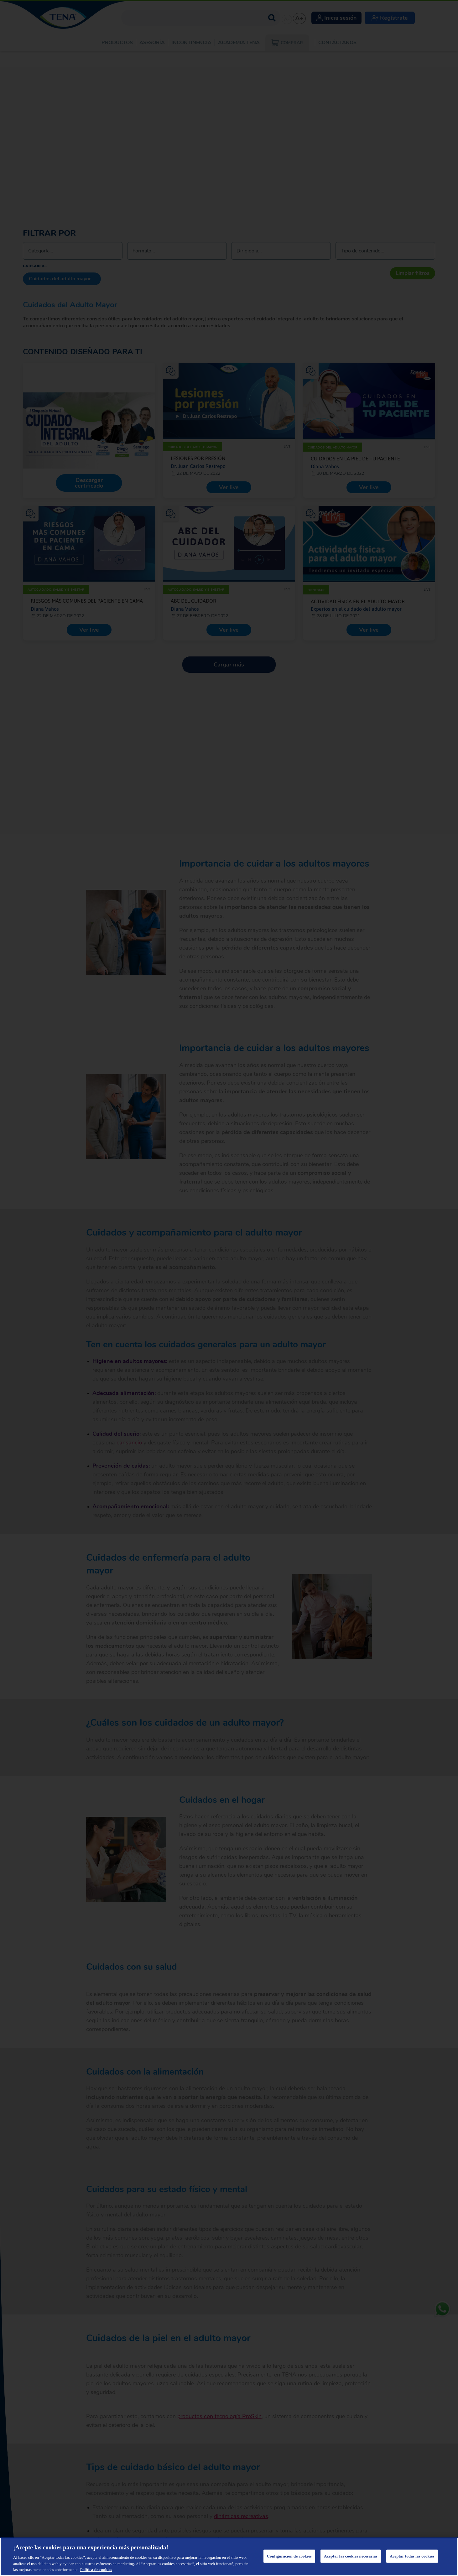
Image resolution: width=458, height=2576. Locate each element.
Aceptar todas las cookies (412, 2556)
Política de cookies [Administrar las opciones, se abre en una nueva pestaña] (96, 2569)
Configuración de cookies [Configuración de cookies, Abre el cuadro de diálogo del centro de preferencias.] (289, 2556)
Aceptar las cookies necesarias (350, 2556)
